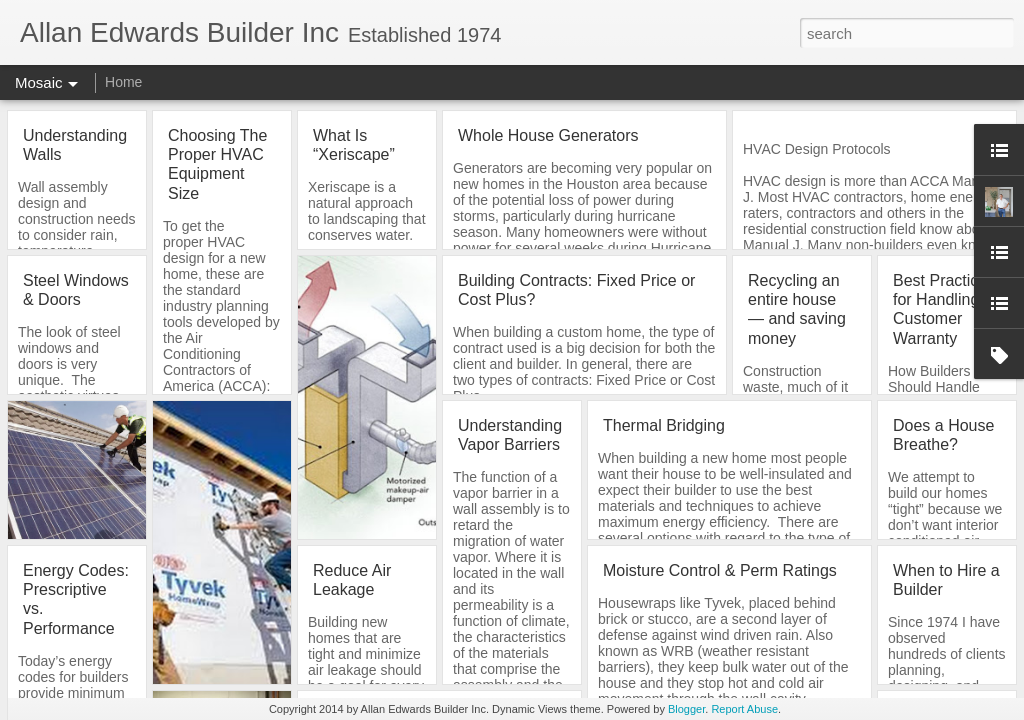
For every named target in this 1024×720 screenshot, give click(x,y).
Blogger (686, 709)
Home (123, 82)
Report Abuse (744, 709)
